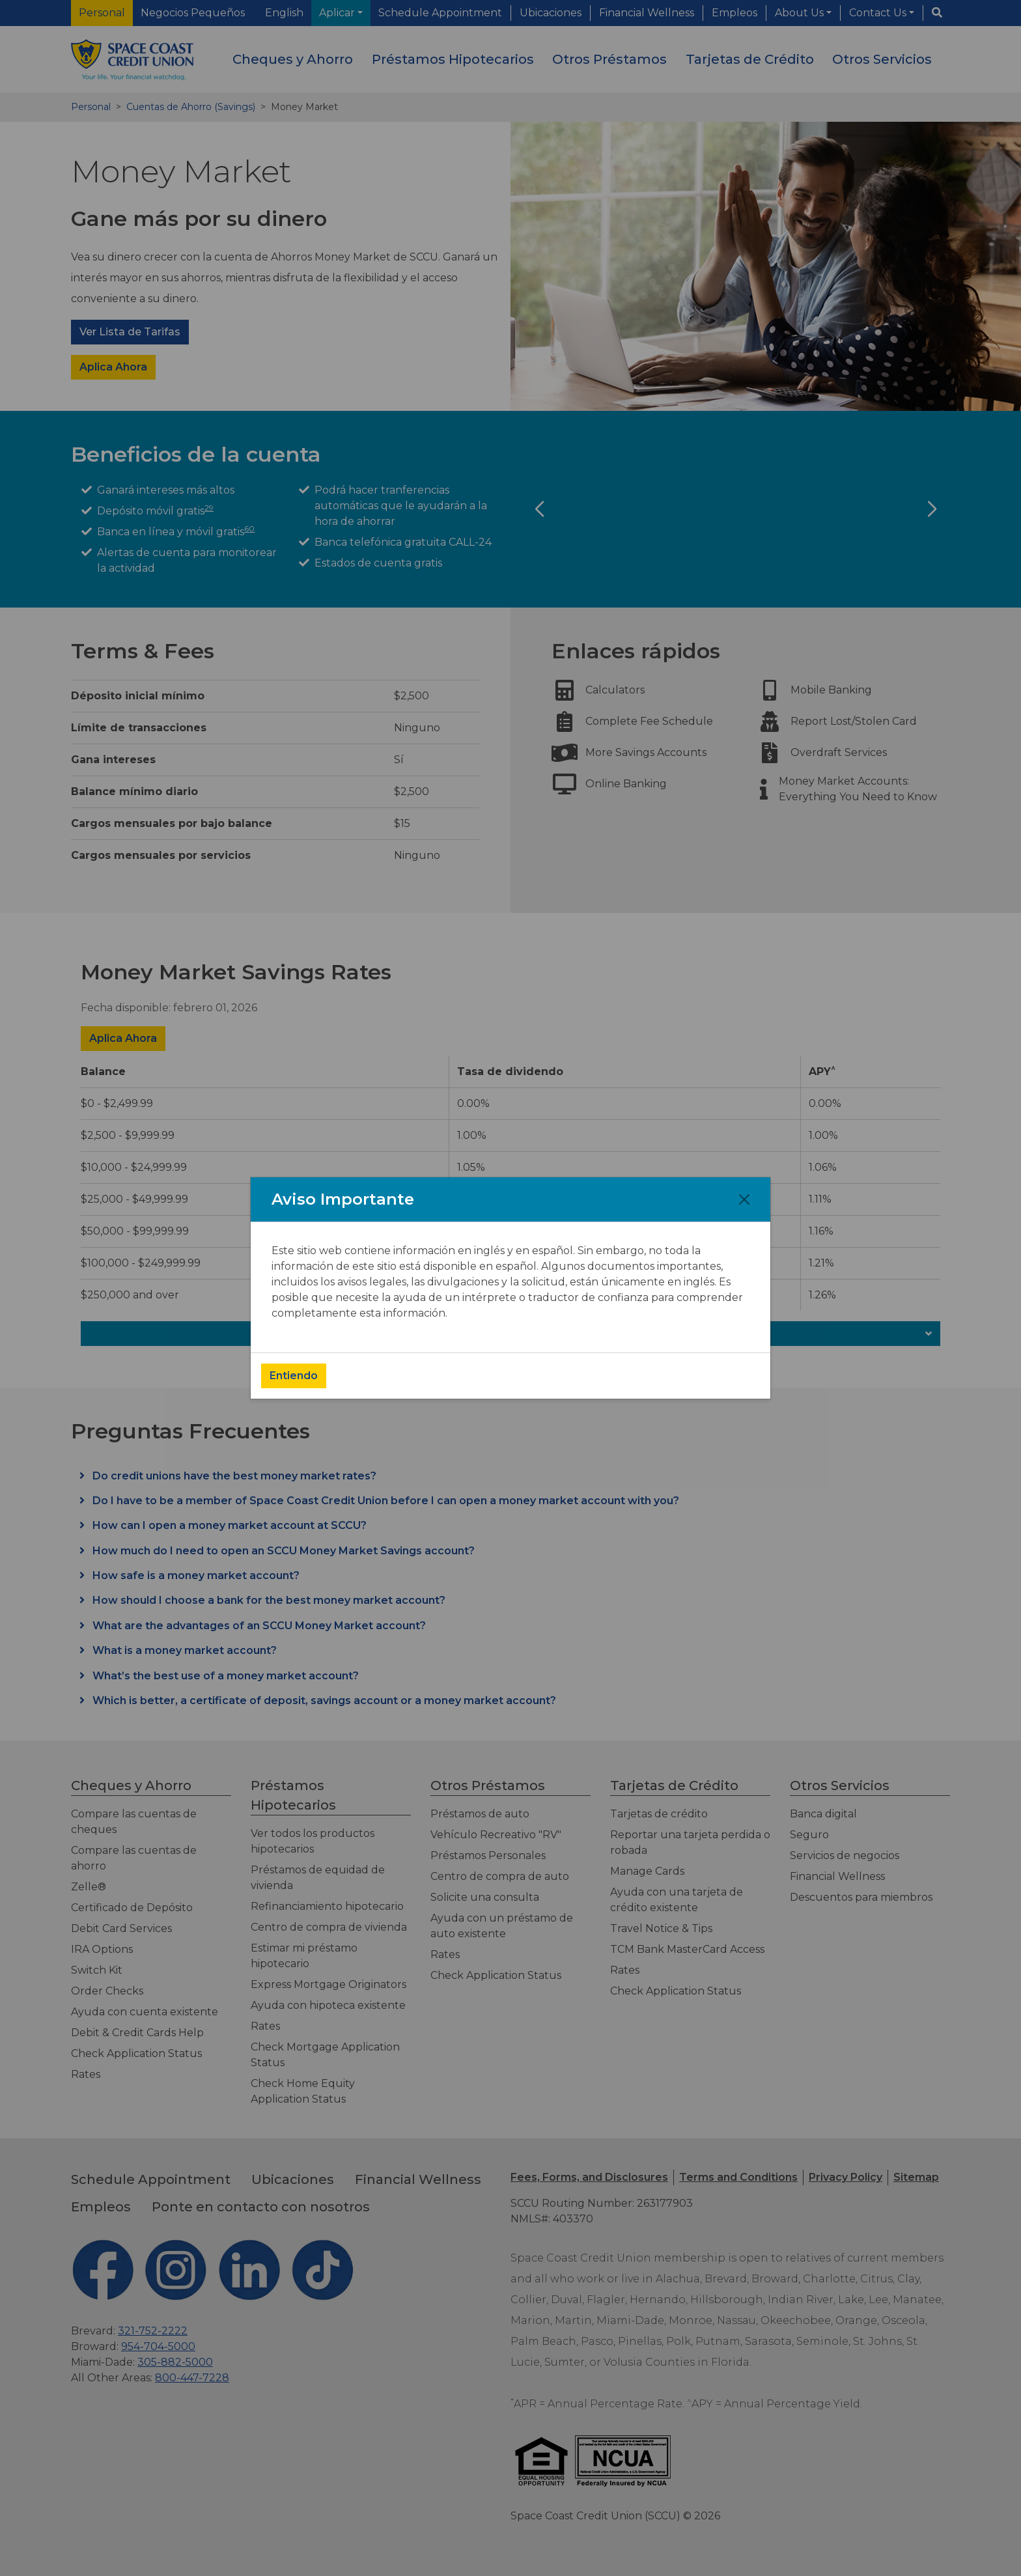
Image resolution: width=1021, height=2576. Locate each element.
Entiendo (294, 1375)
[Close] (744, 1199)
